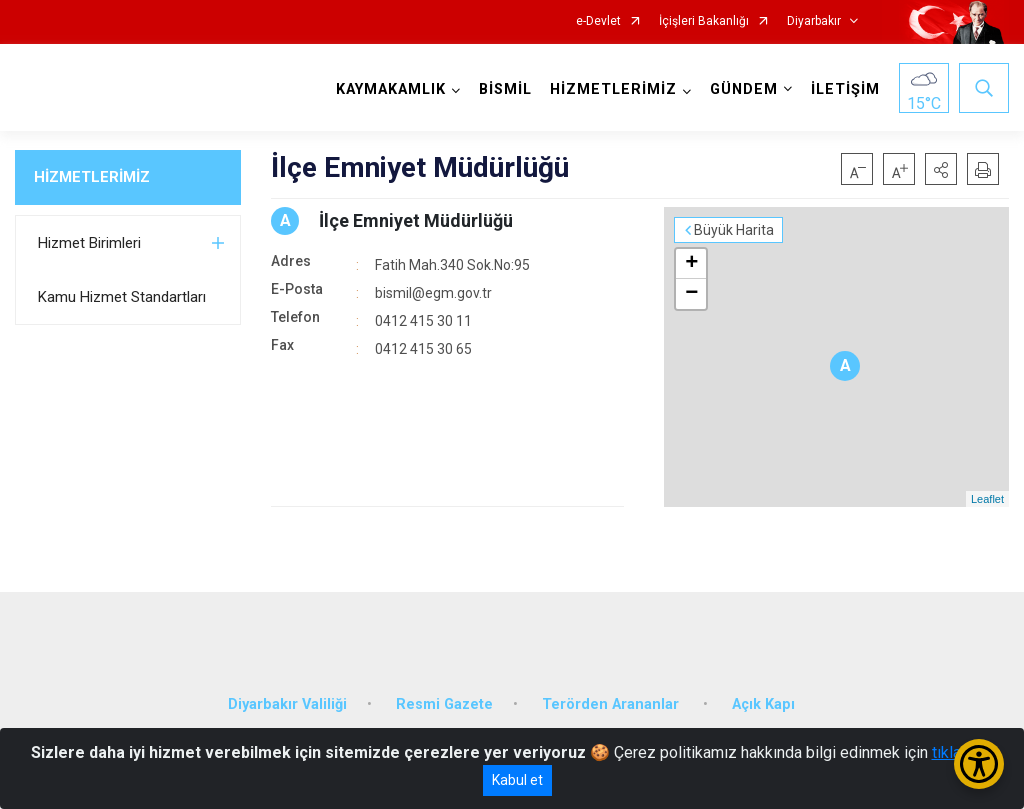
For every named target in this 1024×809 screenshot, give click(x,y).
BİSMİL (505, 89)
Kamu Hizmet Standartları (122, 297)
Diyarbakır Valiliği (287, 704)
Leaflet (987, 499)
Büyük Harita (734, 230)
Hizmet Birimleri (89, 243)
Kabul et (517, 780)
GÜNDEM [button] (744, 89)
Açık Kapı (763, 704)
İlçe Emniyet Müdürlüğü (416, 220)
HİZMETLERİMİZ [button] (613, 89)
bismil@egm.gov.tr (433, 293)
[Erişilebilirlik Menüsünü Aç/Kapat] (979, 764)
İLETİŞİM (845, 89)
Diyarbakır (814, 21)
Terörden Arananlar (612, 704)
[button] (941, 169)
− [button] (691, 294)
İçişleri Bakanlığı (704, 21)
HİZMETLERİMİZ (92, 177)
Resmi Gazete (444, 704)
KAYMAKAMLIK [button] (391, 89)
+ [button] (691, 264)
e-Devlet (598, 21)
